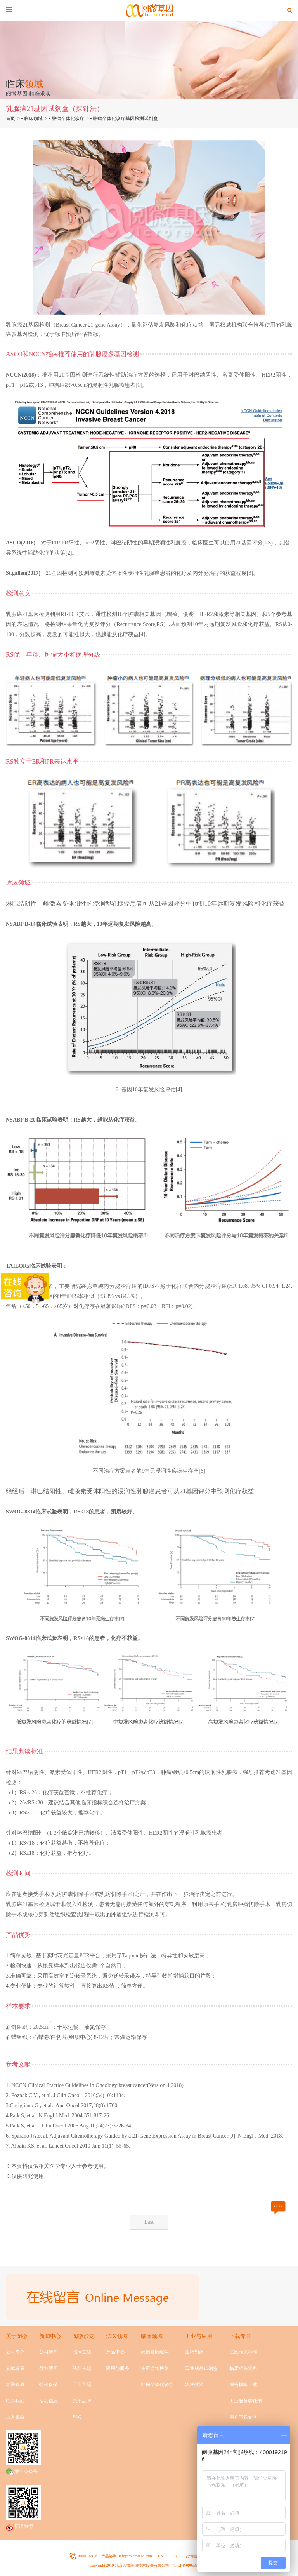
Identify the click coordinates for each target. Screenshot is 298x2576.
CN (160, 2556)
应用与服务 (117, 2368)
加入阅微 (15, 2417)
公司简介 (15, 2352)
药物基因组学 (155, 2352)
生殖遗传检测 (155, 2368)
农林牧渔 (194, 2384)
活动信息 (48, 2401)
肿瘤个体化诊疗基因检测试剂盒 (125, 118)
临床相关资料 (243, 2368)
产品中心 (115, 2352)
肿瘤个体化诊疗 (68, 118)
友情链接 (193, 2556)
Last (149, 2222)
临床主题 (82, 2352)
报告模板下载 (243, 2384)
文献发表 (15, 2368)
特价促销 (48, 2384)
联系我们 (15, 2401)
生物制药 (194, 2352)
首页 (10, 118)
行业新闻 (48, 2368)
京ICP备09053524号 (189, 2565)
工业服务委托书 (245, 2401)
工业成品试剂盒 (201, 2368)
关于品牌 (82, 2401)
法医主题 (82, 2368)
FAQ (77, 2416)
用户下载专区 (243, 2417)
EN (174, 2556)
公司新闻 (48, 2352)
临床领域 (33, 118)
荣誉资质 (15, 2384)
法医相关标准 (243, 2352)
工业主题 (82, 2384)
